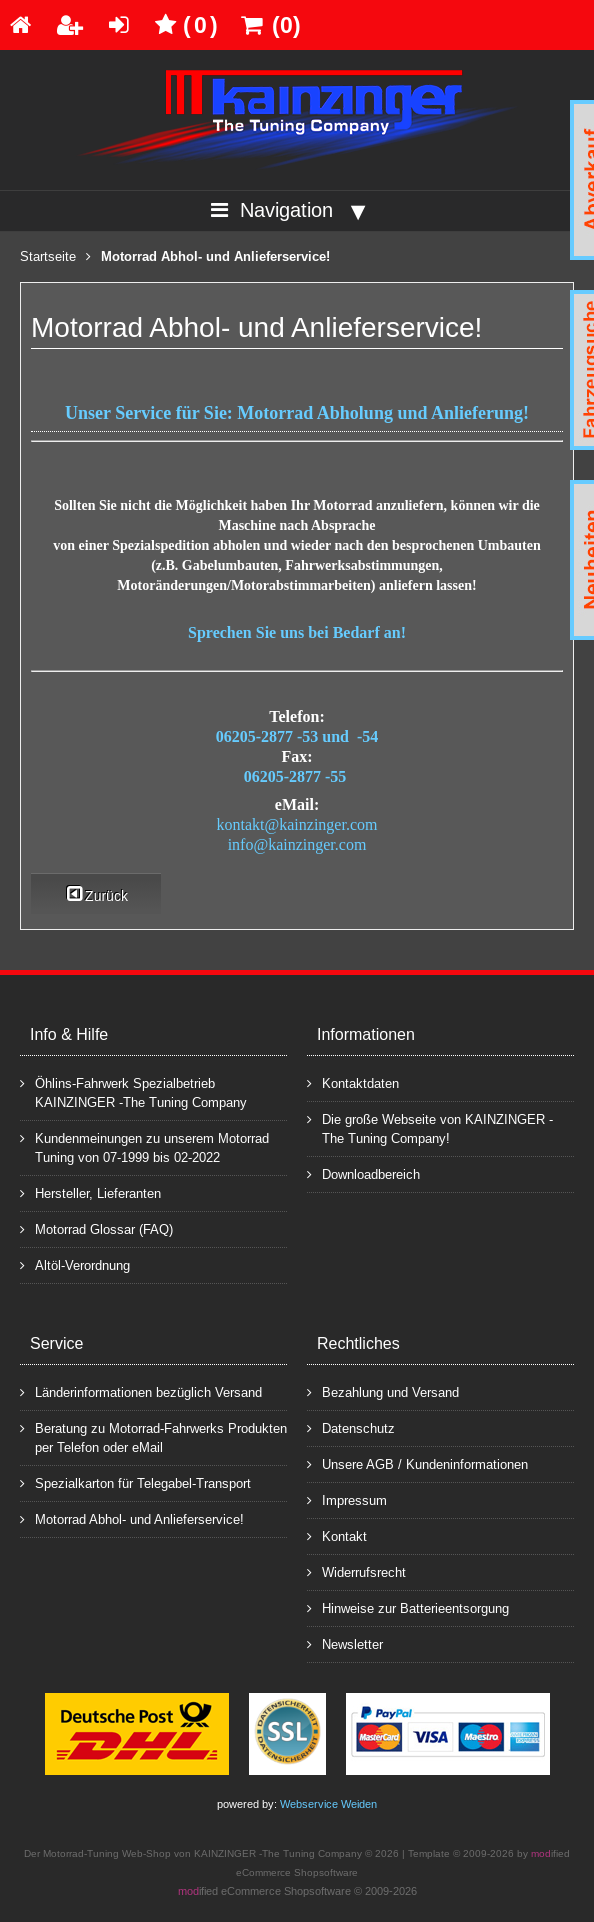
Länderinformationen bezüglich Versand (141, 1391)
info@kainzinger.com (297, 844)
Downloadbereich (363, 1173)
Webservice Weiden (328, 1804)
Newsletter (345, 1643)
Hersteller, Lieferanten (90, 1192)
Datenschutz (351, 1427)
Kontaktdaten (353, 1082)
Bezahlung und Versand (383, 1391)
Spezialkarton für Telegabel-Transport (135, 1482)
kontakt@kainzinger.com (297, 824)
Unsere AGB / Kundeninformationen (417, 1463)
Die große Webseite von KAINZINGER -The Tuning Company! (430, 1128)
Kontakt (337, 1535)
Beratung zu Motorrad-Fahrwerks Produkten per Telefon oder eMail (153, 1437)
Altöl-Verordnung (75, 1264)
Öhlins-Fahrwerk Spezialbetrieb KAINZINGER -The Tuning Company (133, 1092)
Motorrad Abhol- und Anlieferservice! (132, 1518)
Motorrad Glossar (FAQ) (96, 1228)
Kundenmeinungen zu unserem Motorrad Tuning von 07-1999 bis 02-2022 (144, 1147)
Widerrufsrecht (356, 1571)
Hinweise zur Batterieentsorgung (408, 1607)
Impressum (347, 1499)
